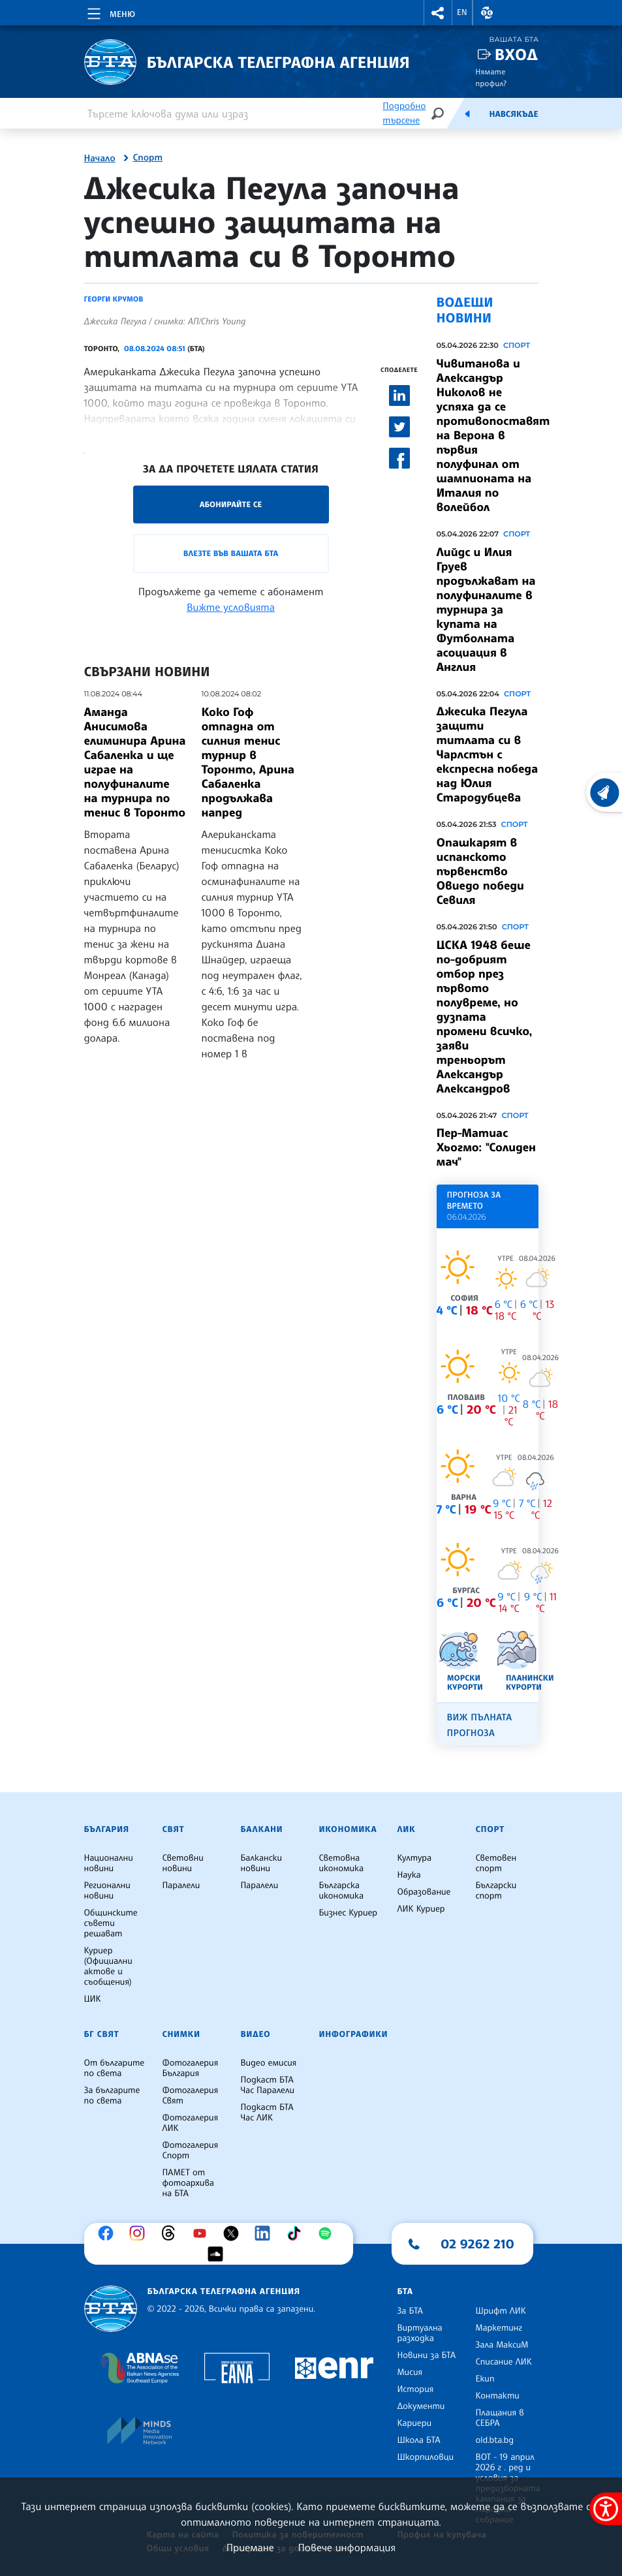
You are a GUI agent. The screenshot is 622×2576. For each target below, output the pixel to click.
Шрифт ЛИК (501, 2311)
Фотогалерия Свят (191, 2095)
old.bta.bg (495, 2440)
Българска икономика (341, 1890)
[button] (438, 12)
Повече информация (347, 2547)
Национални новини (108, 1863)
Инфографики (353, 2034)
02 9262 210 (478, 2244)
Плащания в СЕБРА (500, 2418)
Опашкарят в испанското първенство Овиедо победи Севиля (480, 871)
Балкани (262, 1829)
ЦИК (92, 1999)
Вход (516, 54)
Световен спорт (496, 1863)
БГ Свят (101, 2034)
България (106, 1829)
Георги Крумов (114, 298)
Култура (414, 1858)
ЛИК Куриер (421, 1909)
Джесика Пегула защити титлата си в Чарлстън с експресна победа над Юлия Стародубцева (487, 754)
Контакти (498, 2396)
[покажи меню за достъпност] (605, 2508)
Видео (256, 2034)
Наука (409, 1875)
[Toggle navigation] (110, 11)
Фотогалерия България (191, 2068)
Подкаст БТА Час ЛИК (267, 2112)
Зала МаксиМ (502, 2345)
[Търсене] (437, 113)
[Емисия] (467, 113)
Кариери (414, 2423)
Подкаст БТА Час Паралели (267, 2085)
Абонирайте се (231, 504)
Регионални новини (107, 1890)
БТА (405, 2291)
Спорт (148, 158)
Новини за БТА (426, 2355)
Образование (424, 1892)
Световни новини (183, 1863)
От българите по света (114, 2068)
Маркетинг (499, 2328)
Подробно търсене (404, 113)
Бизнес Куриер (348, 1913)
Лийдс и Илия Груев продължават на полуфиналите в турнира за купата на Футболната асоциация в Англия (486, 609)
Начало (100, 158)
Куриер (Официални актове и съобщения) (108, 1966)
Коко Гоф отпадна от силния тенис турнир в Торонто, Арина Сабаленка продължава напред (248, 762)
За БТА (410, 2311)
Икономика (348, 1829)
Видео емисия (269, 2063)
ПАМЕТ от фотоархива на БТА (188, 2183)
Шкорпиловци (425, 2457)
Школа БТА (419, 2440)
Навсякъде (513, 114)
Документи (421, 2406)
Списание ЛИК (504, 2362)
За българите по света (112, 2095)
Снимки (181, 2034)
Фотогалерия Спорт (191, 2150)
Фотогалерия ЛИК (191, 2123)
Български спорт (496, 1890)
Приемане (250, 2547)
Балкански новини (262, 1863)
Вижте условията (231, 606)
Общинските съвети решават (111, 1923)
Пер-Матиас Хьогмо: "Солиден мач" (486, 1147)
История (415, 2389)
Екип (485, 2379)
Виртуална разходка (420, 2333)
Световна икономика (341, 1863)
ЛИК (406, 1829)
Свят (174, 1829)
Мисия (410, 2372)
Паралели (181, 1885)
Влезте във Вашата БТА (230, 553)
